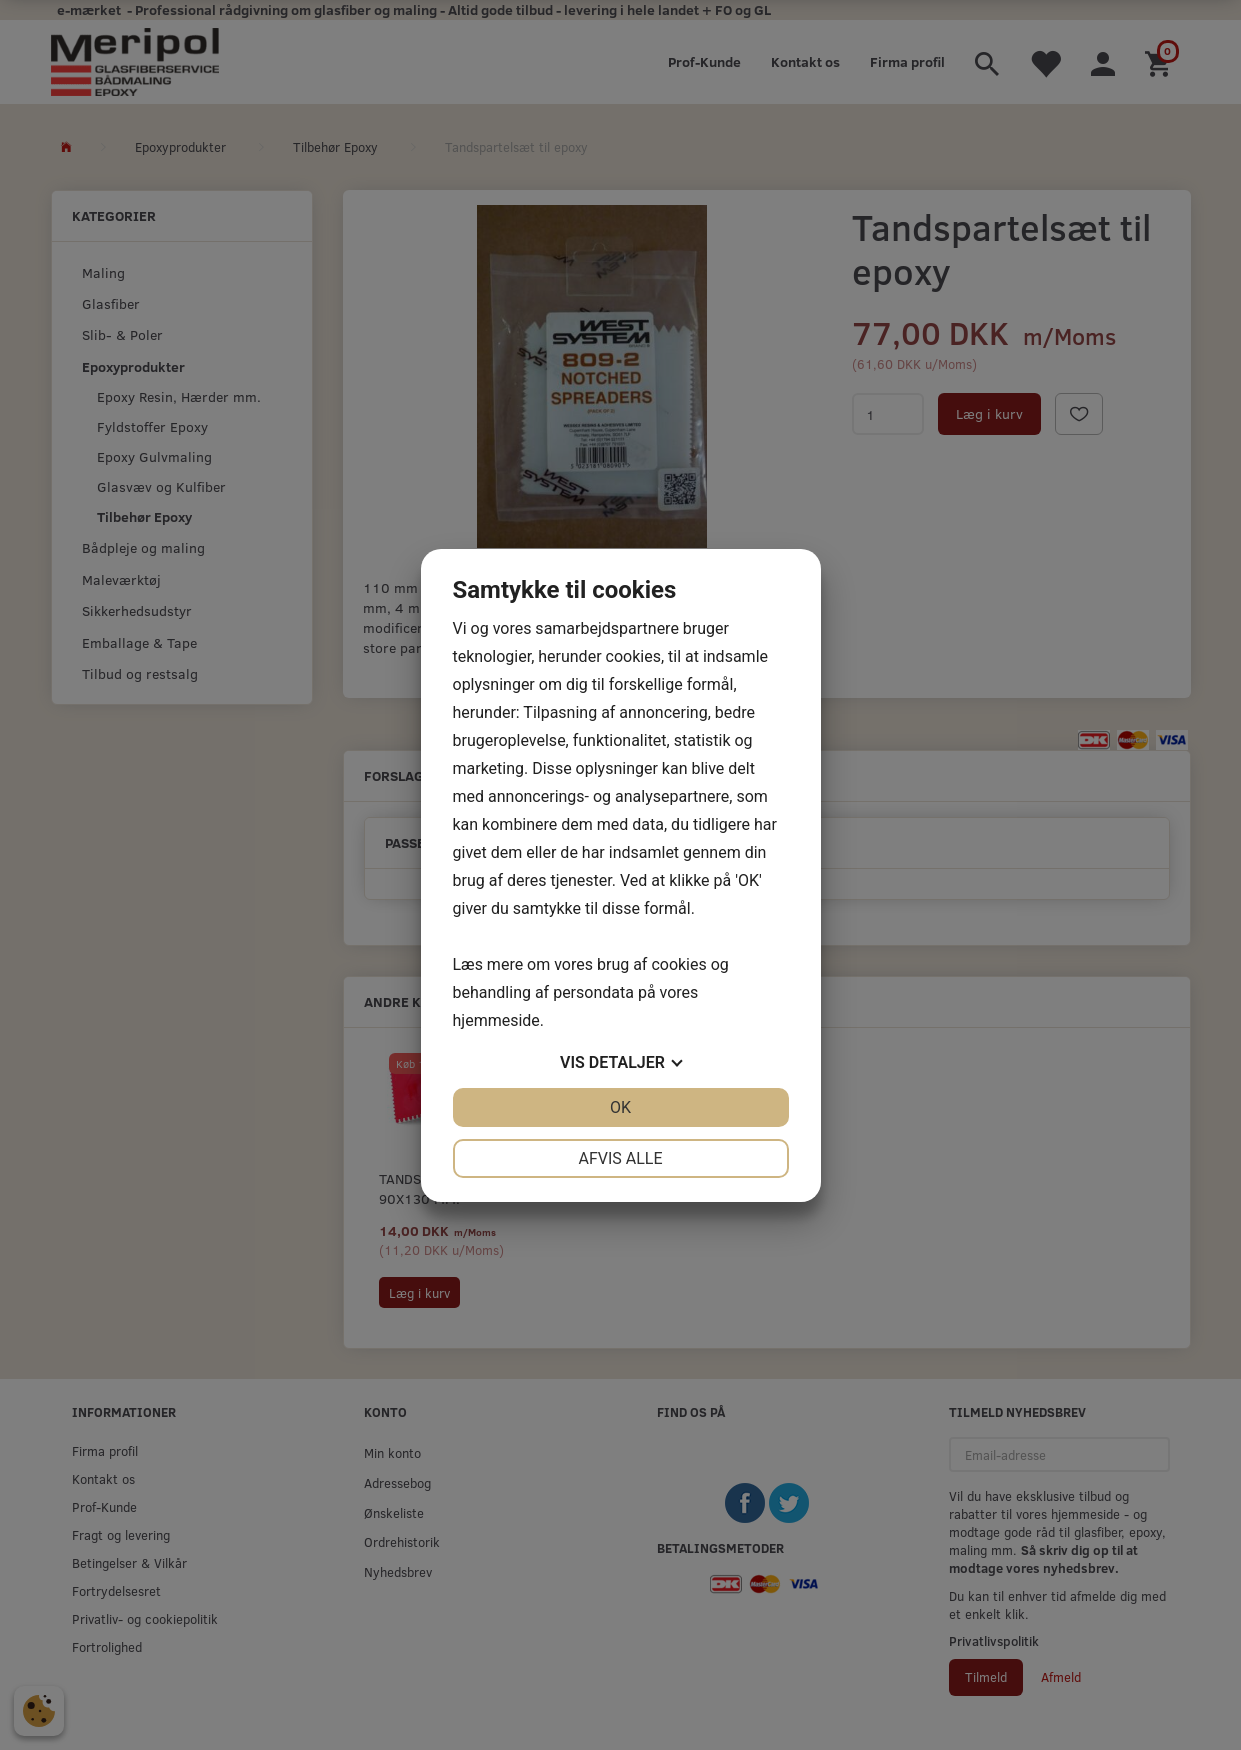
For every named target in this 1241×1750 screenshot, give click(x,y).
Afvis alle (620, 1158)
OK (620, 1107)
